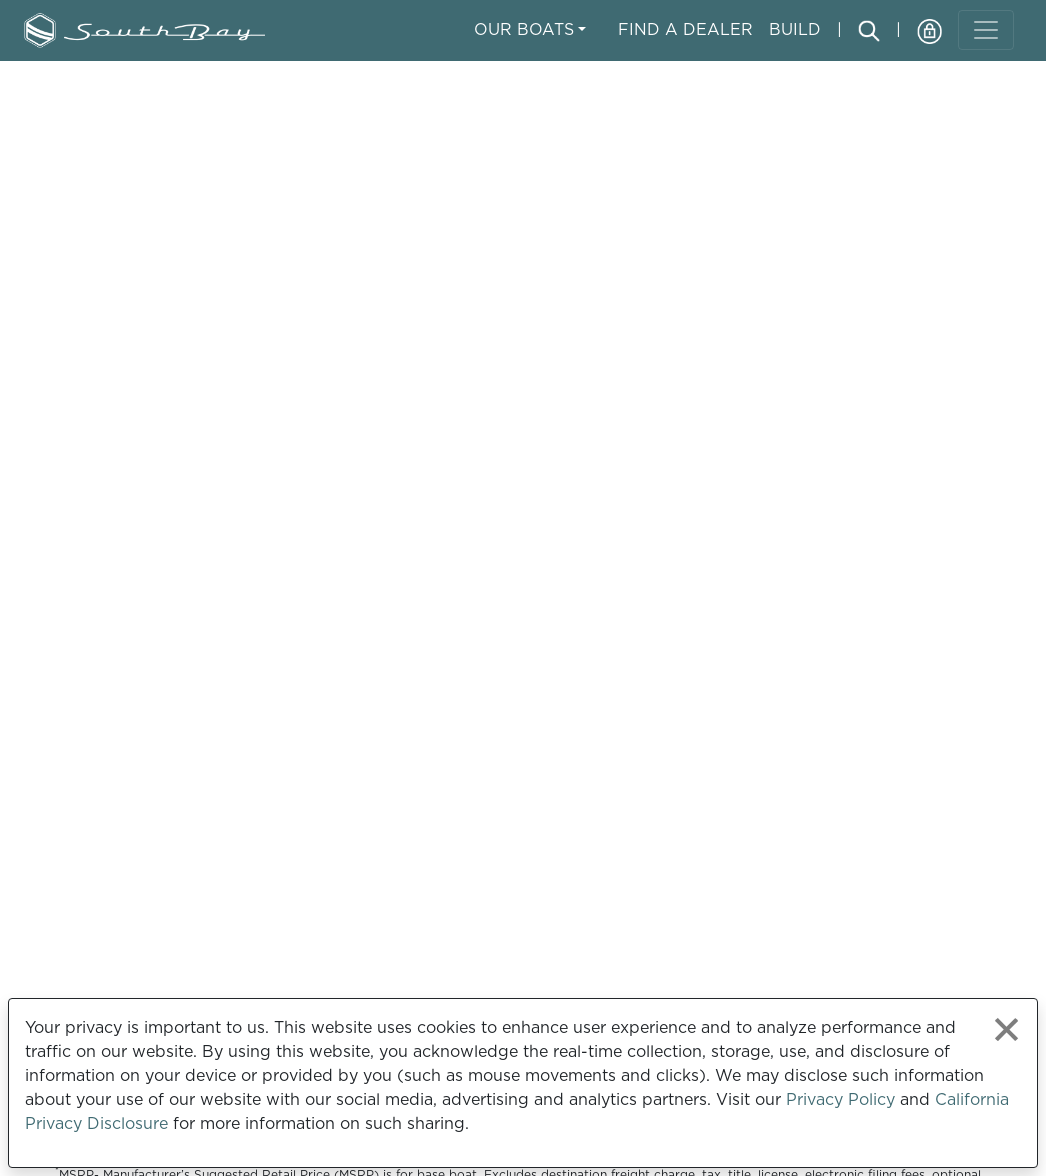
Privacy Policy (840, 1099)
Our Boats (524, 29)
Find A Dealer (685, 29)
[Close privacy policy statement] (1006, 1029)
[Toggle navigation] (986, 30)
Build (795, 29)
